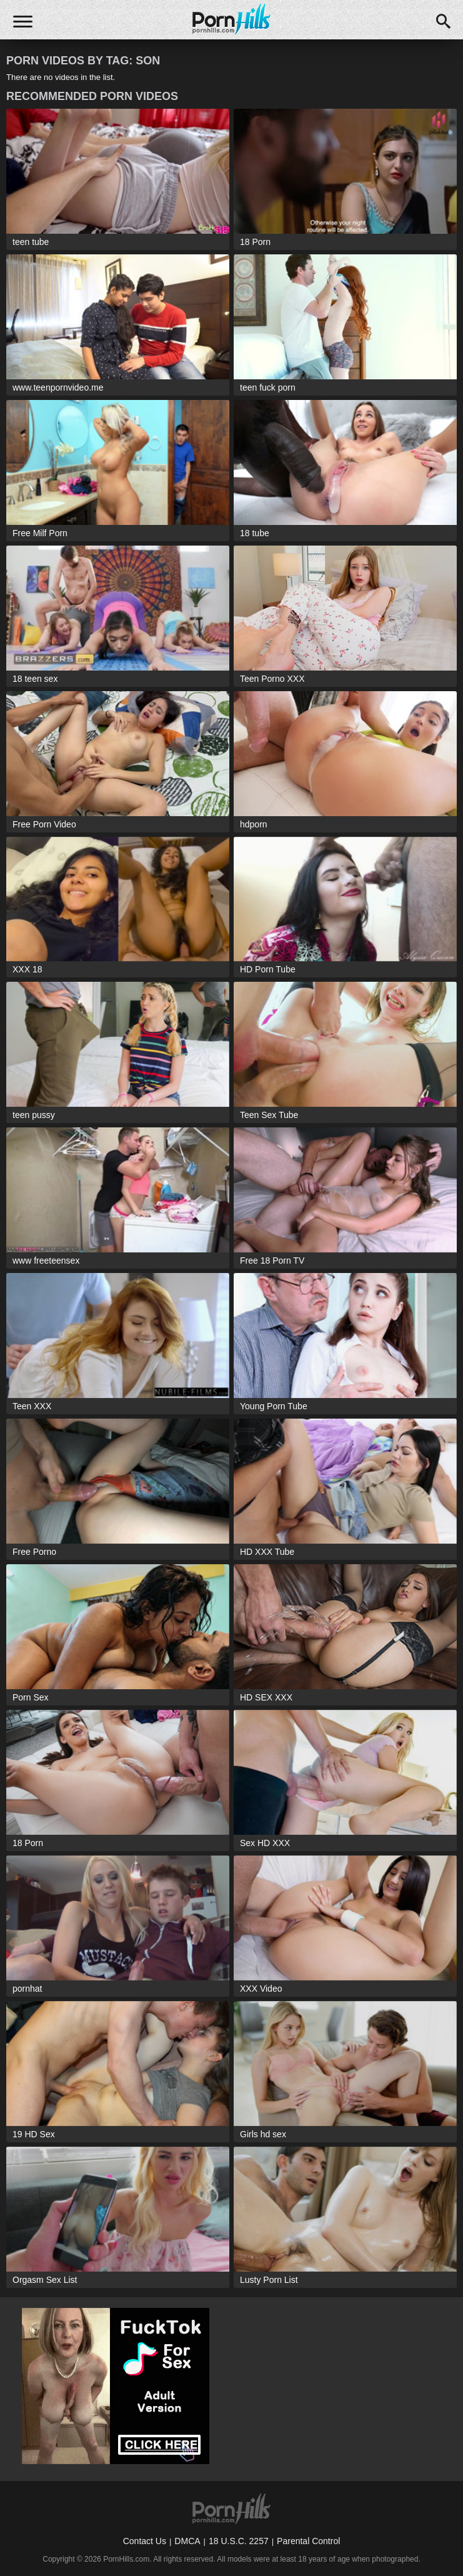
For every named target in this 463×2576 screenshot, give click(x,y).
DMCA (187, 2541)
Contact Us (144, 2541)
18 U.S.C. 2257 (239, 2541)
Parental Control (308, 2541)
